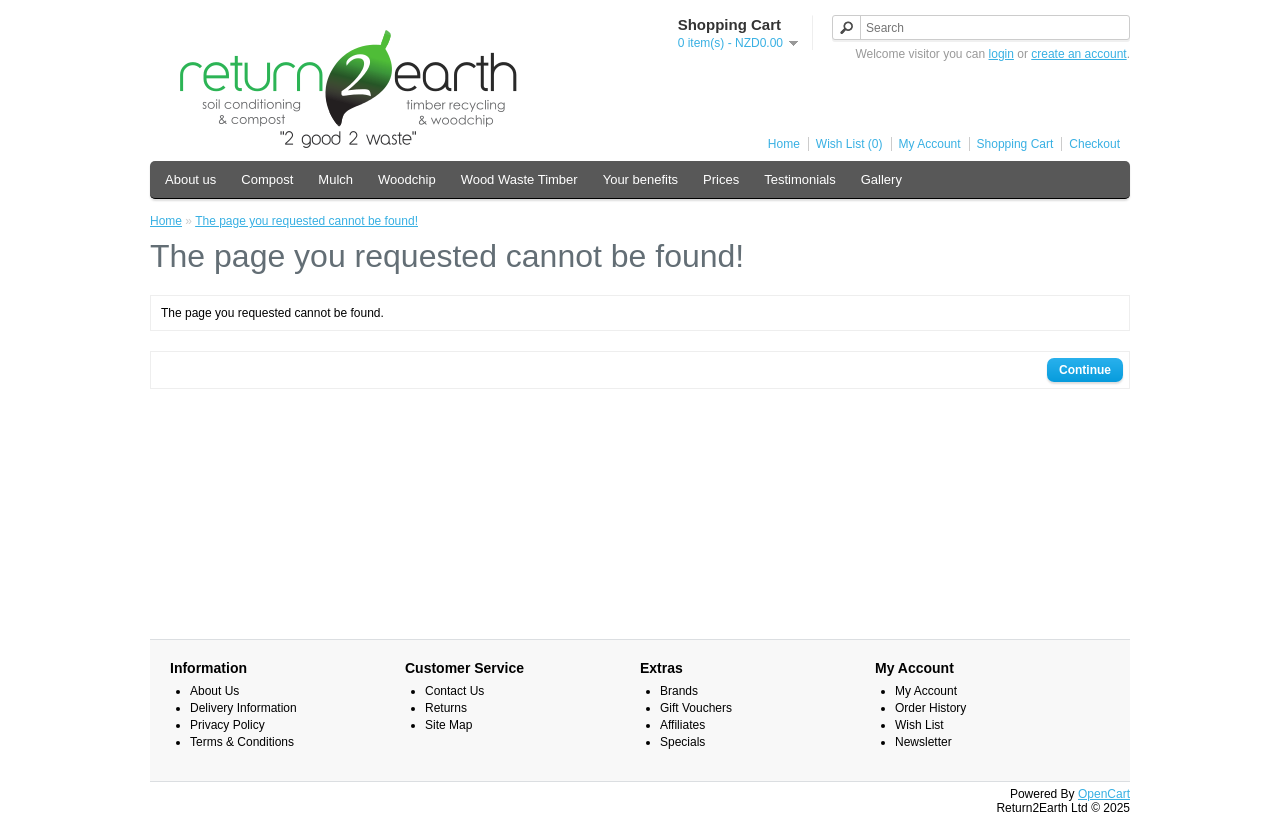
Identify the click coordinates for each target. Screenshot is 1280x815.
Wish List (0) (849, 144)
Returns (446, 708)
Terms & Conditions (242, 742)
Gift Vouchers (696, 708)
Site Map (448, 725)
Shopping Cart (1015, 144)
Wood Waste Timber (519, 179)
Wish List (919, 725)
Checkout (1094, 144)
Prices (721, 179)
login (1001, 54)
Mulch (335, 179)
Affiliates (682, 725)
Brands (679, 691)
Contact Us (454, 691)
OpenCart (1104, 794)
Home (784, 144)
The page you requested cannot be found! (306, 221)
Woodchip (407, 179)
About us (190, 179)
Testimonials (800, 179)
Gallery (881, 179)
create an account (1078, 54)
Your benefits (640, 179)
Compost (267, 179)
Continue (1085, 370)
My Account (930, 144)
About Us (214, 691)
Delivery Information (243, 708)
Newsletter (923, 742)
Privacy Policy (227, 725)
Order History (930, 708)
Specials (682, 742)
